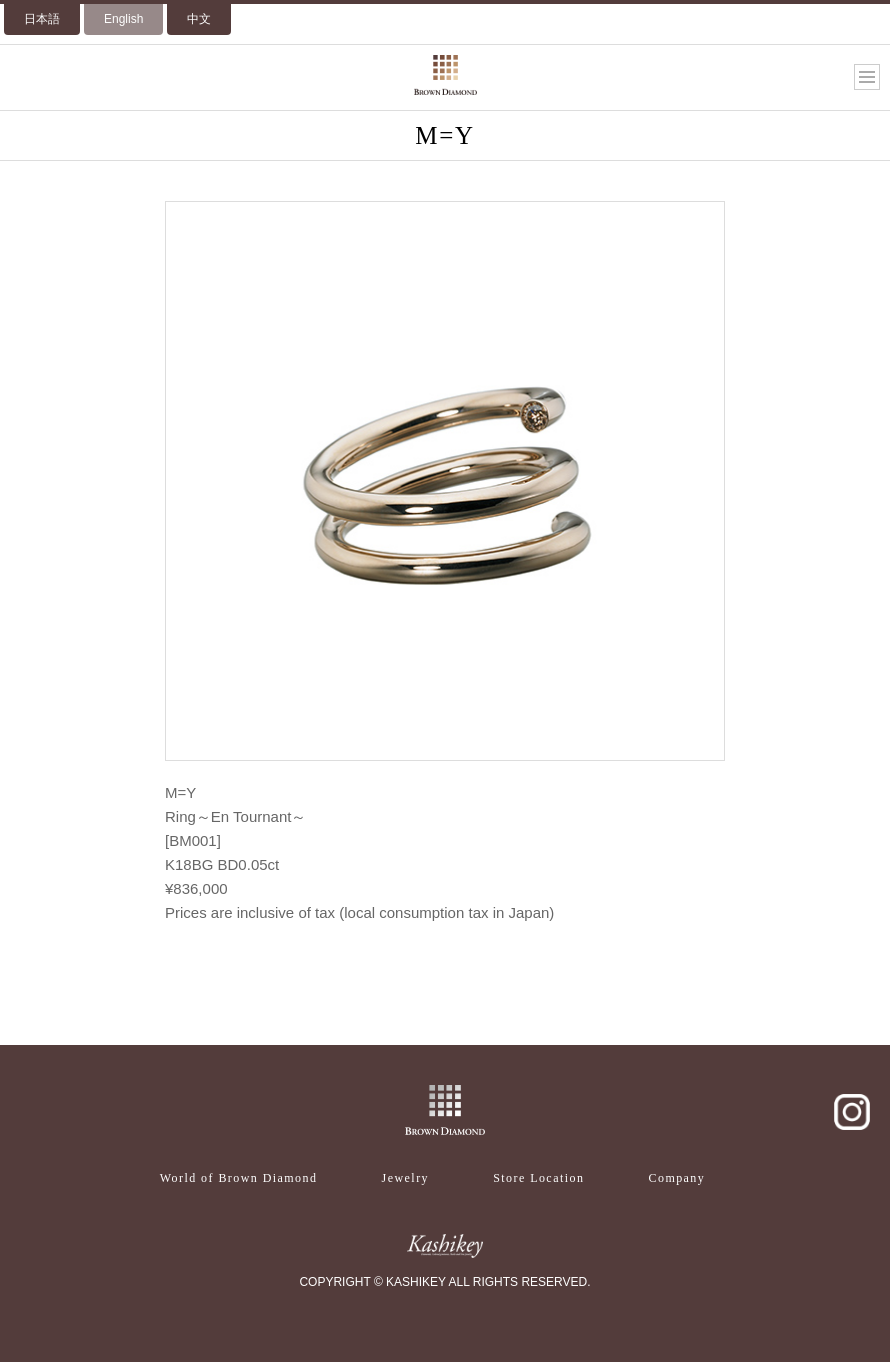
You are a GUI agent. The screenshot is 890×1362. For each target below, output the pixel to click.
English (123, 19)
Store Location (538, 1178)
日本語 (42, 19)
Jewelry (405, 1178)
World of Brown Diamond (239, 1178)
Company (677, 1178)
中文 (199, 19)
